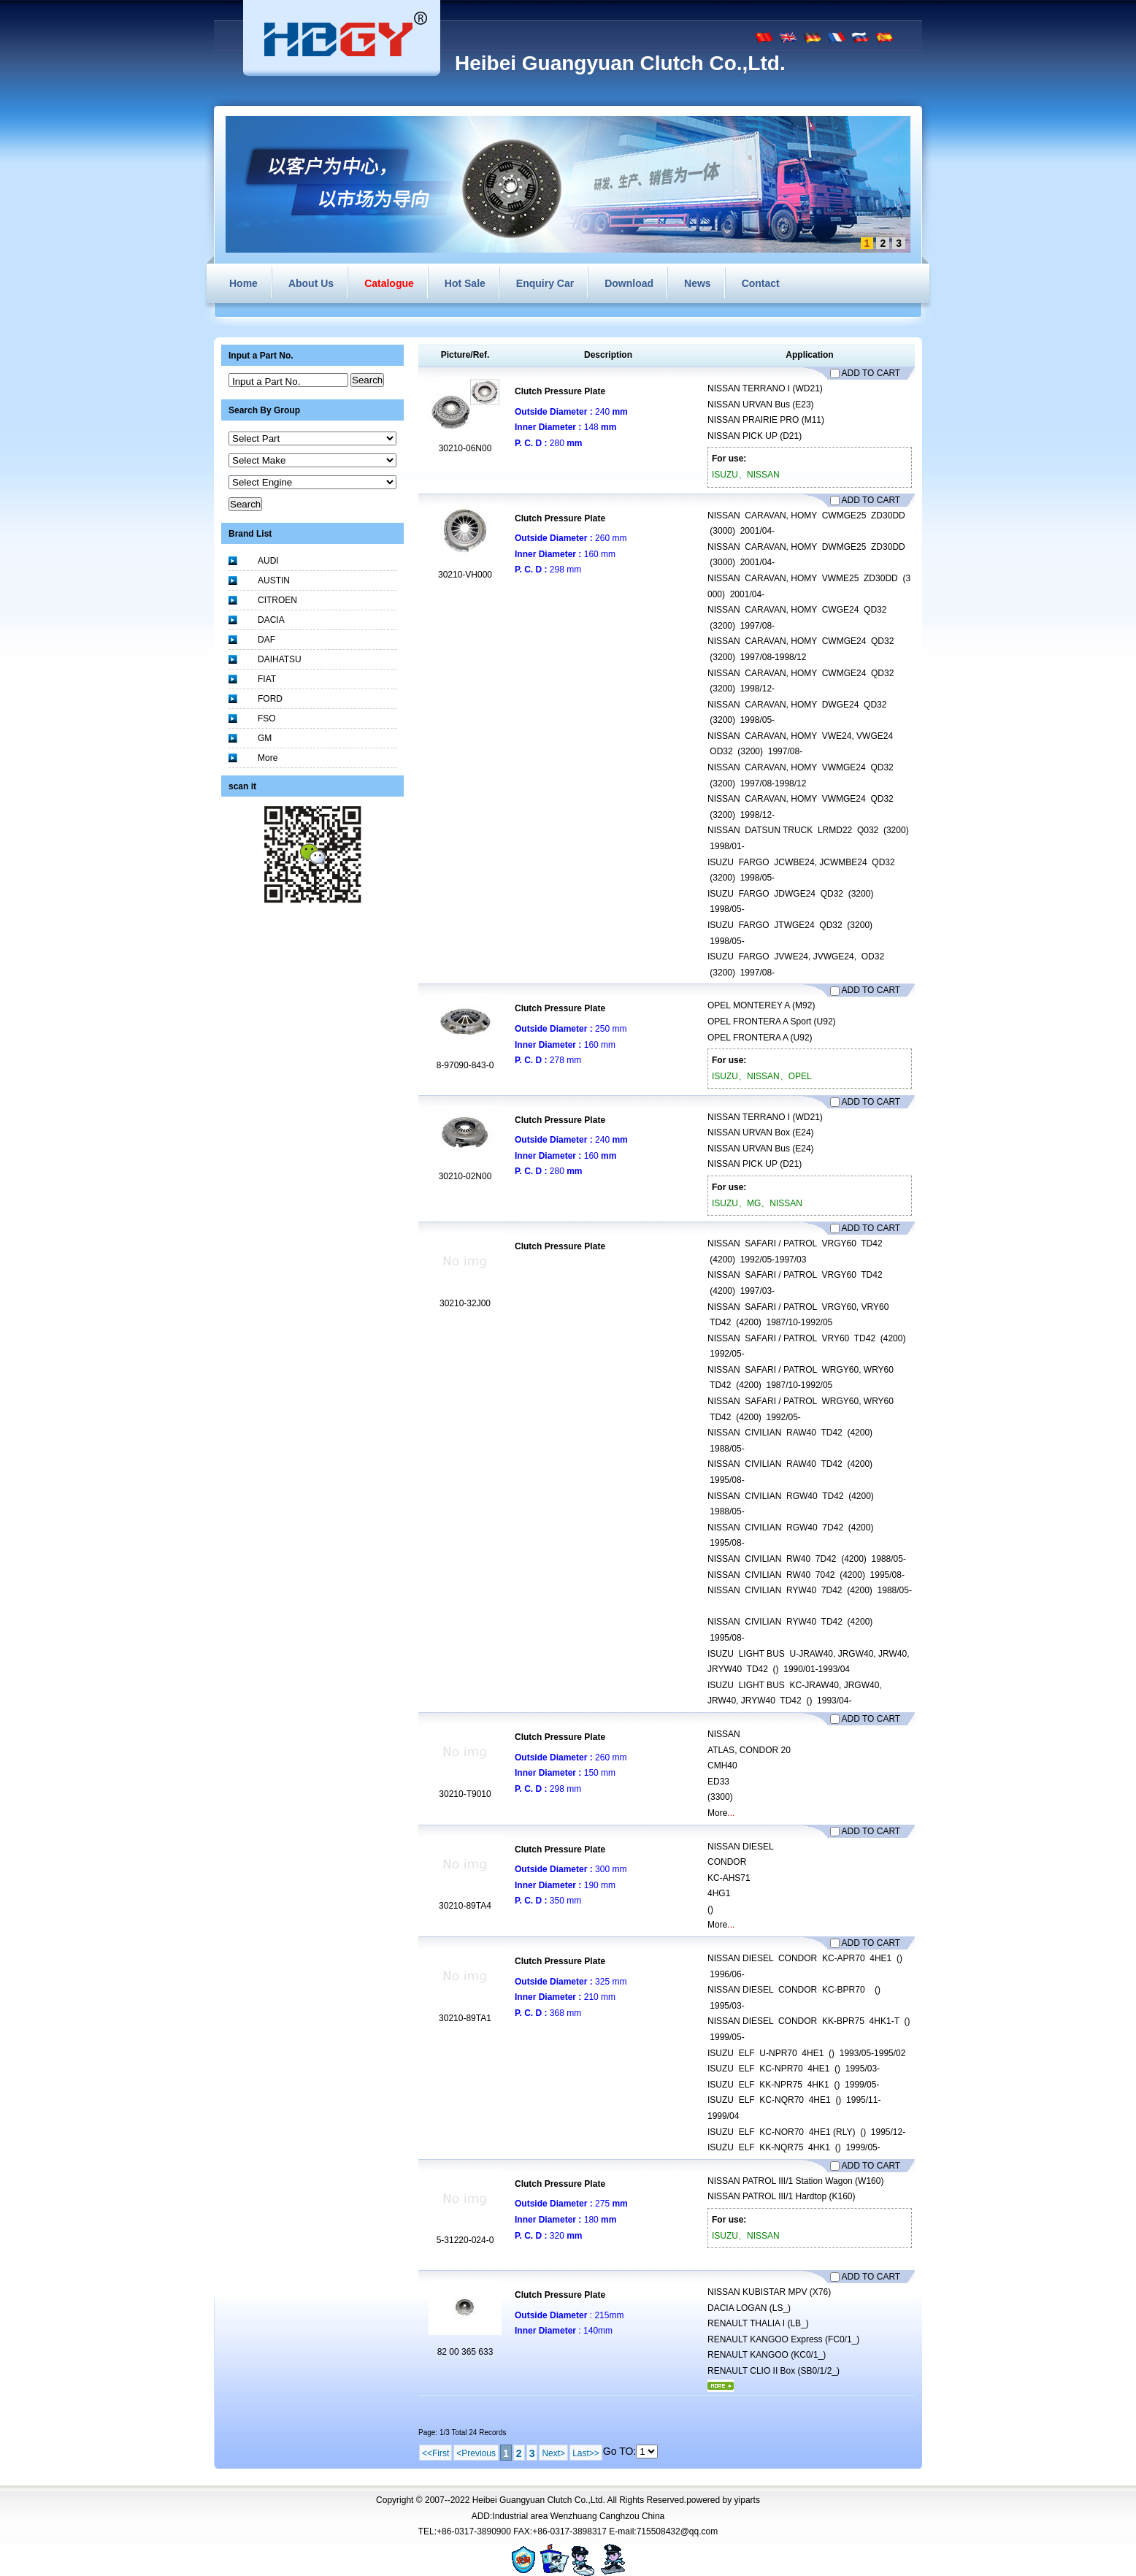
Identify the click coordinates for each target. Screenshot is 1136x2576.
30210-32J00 (465, 1303)
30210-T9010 (465, 1794)
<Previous (476, 2453)
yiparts (747, 2500)
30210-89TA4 (465, 1906)
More (717, 1813)
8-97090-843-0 (465, 1065)
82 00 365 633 (465, 2352)
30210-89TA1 (465, 2018)
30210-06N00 (465, 448)
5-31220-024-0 (465, 2240)
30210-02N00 (465, 1176)
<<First (435, 2453)
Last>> (585, 2453)
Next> (553, 2453)
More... (720, 2386)
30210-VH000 (465, 575)
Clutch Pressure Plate (560, 391)
